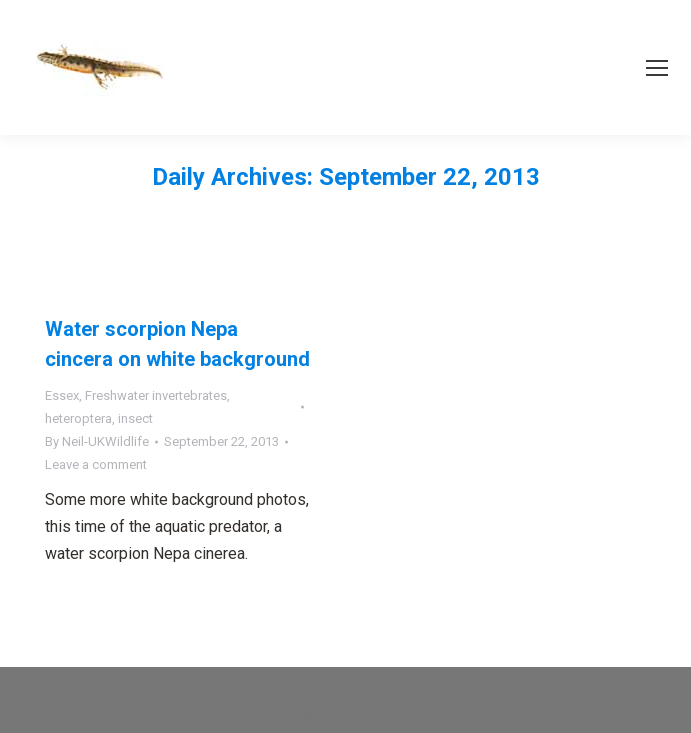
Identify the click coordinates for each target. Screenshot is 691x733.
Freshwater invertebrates (156, 395)
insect (135, 418)
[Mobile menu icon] (657, 68)
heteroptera (78, 418)
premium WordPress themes (409, 688)
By (97, 441)
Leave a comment (96, 464)
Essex (62, 395)
